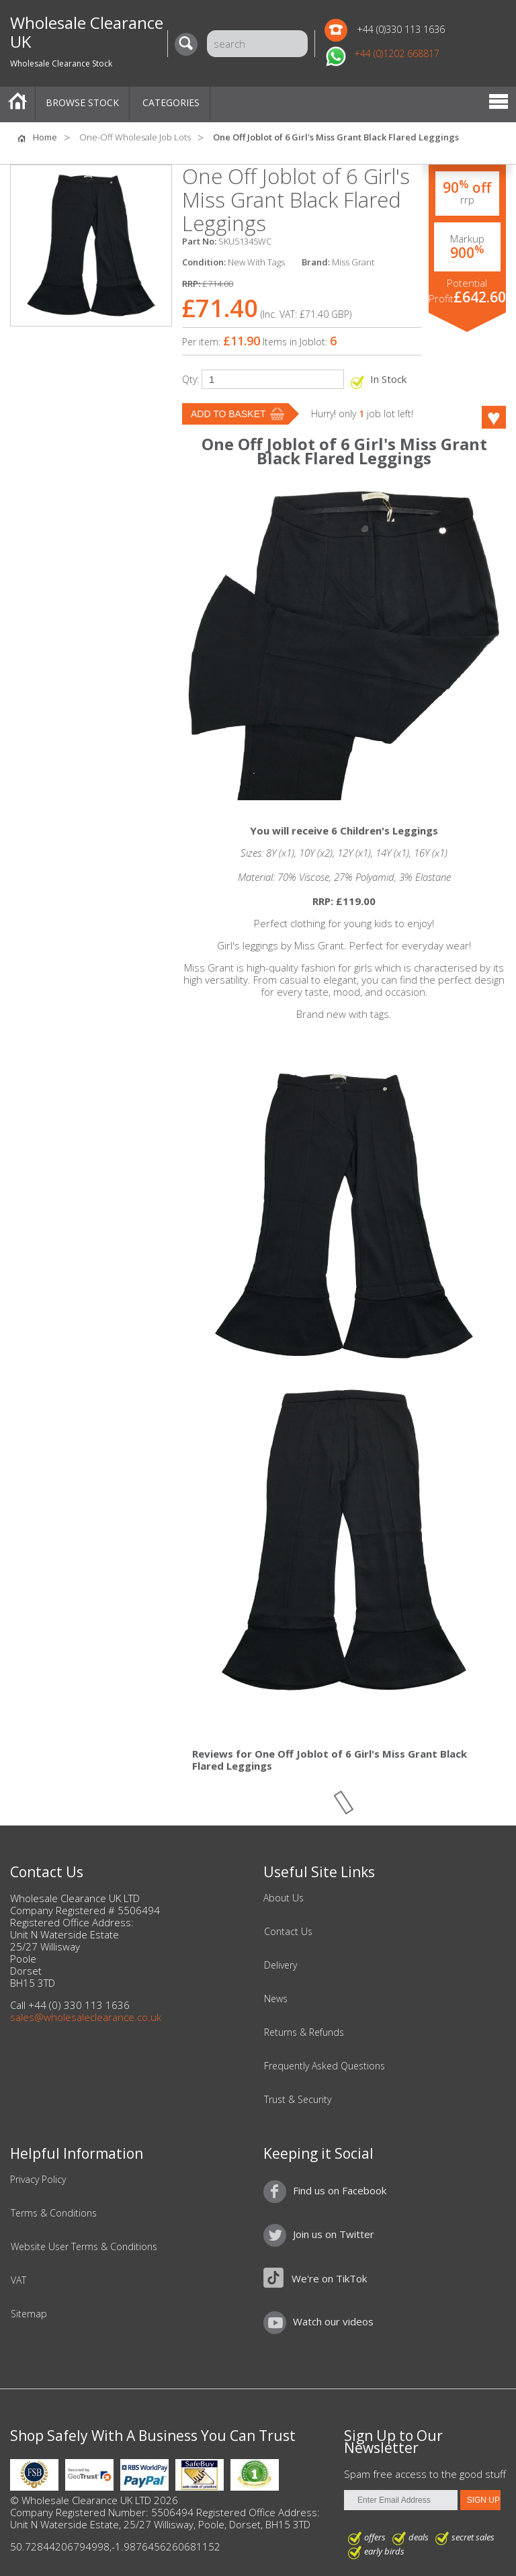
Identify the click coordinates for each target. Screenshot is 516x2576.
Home (17, 103)
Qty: (190, 379)
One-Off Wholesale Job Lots (135, 137)
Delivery (280, 1965)
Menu (498, 103)
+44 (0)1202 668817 (396, 53)
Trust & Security (297, 2100)
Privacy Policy (38, 2180)
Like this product (476, 417)
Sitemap (29, 2314)
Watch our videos (333, 2321)
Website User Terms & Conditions (84, 2247)
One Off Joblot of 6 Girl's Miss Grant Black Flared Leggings (336, 137)
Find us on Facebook (339, 2190)
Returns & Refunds (304, 2032)
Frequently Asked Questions (324, 2066)
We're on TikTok (329, 2278)
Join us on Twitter (333, 2234)
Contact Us (288, 1932)
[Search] (189, 44)
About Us (283, 1898)
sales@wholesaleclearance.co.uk (85, 2017)
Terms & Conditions (54, 2213)
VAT (18, 2280)
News (276, 1999)
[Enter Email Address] (401, 2500)
